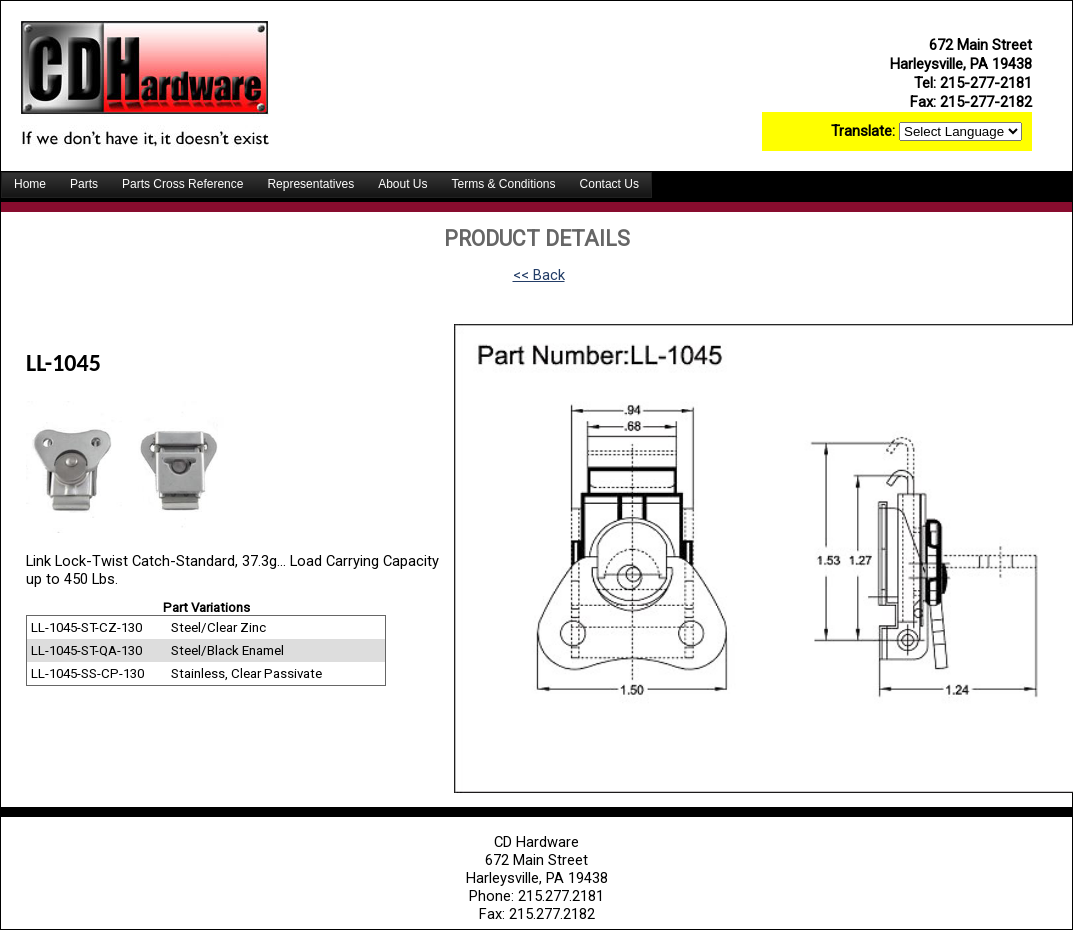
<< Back (539, 275)
